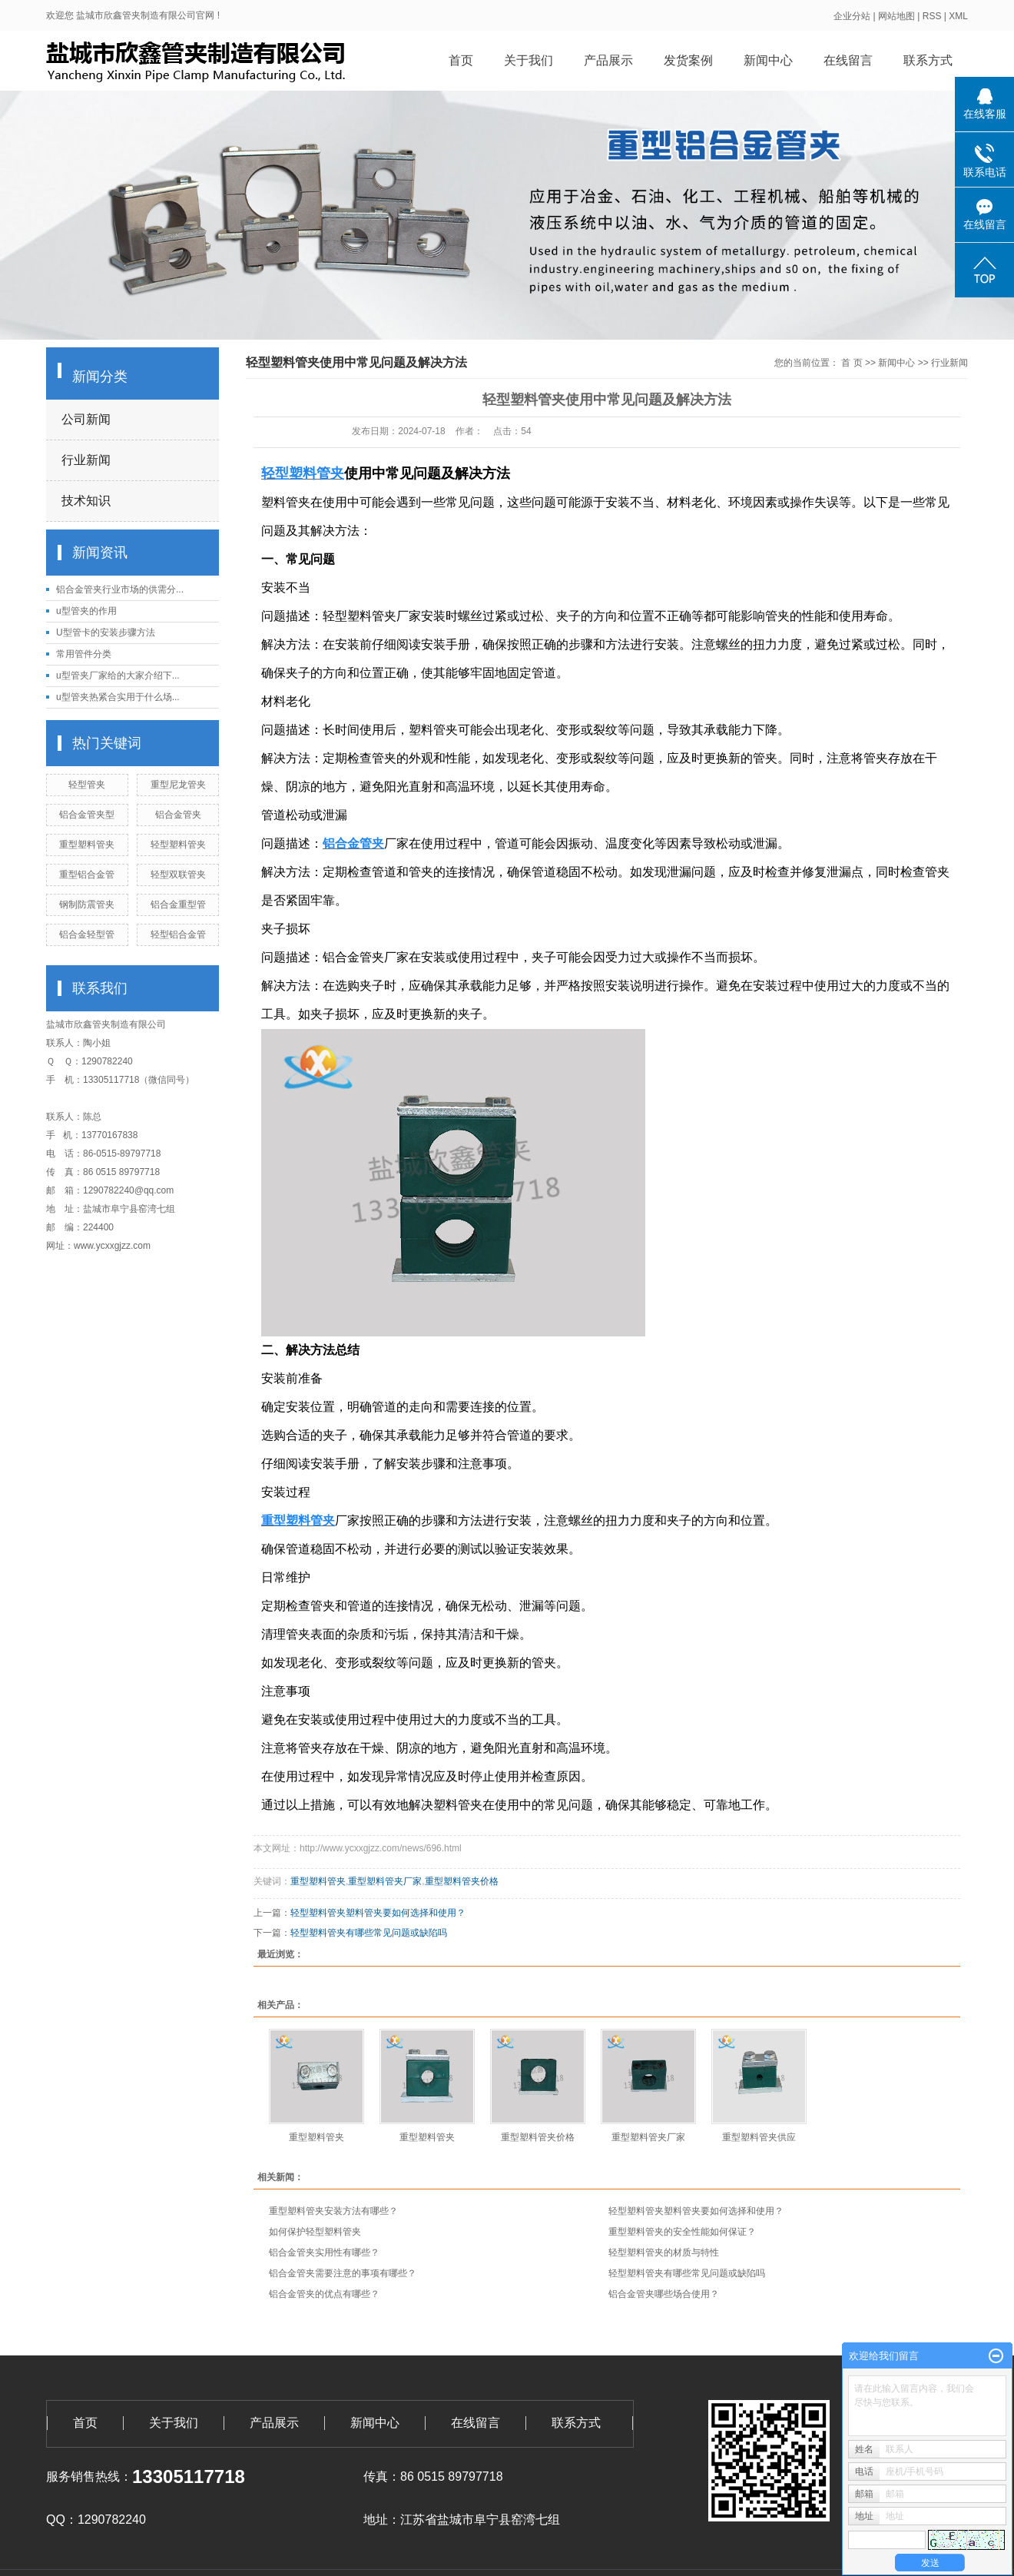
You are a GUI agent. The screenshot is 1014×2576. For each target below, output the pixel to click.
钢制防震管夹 (86, 904)
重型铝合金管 (86, 874)
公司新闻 (86, 419)
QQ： (62, 2519)
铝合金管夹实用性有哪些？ (324, 2252)
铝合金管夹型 (86, 814)
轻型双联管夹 (178, 874)
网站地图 (896, 16)
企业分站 (851, 16)
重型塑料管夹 (86, 844)
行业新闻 (86, 459)
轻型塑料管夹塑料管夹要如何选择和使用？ (378, 1912)
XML (958, 16)
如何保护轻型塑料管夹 (315, 2231)
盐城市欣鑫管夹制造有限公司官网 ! (148, 15)
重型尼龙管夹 (178, 784)
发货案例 (688, 60)
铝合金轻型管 (86, 934)
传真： (381, 2476)
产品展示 (608, 60)
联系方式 (928, 60)
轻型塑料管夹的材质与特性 (663, 2252)
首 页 (851, 362)
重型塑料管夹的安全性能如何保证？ (682, 2231)
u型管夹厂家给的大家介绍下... (118, 675)
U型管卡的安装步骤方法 (105, 632)
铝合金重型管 (178, 904)
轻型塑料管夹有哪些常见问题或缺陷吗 (368, 1932)
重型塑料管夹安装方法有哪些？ (333, 2211)
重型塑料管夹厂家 (385, 1881)
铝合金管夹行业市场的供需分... (120, 589)
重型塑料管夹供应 (759, 2137)
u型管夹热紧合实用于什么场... (118, 697)
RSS (932, 16)
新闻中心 (768, 60)
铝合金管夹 (178, 814)
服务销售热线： (89, 2476)
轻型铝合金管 (178, 934)
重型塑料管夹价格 (462, 1881)
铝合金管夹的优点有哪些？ (324, 2294)
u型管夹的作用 (86, 611)
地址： (381, 2519)
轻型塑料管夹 (178, 844)
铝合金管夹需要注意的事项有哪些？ (342, 2273)
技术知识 (86, 500)
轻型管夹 (86, 784)
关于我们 (528, 60)
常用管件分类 (83, 654)
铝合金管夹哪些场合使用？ (663, 2294)
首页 (461, 60)
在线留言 (848, 60)
